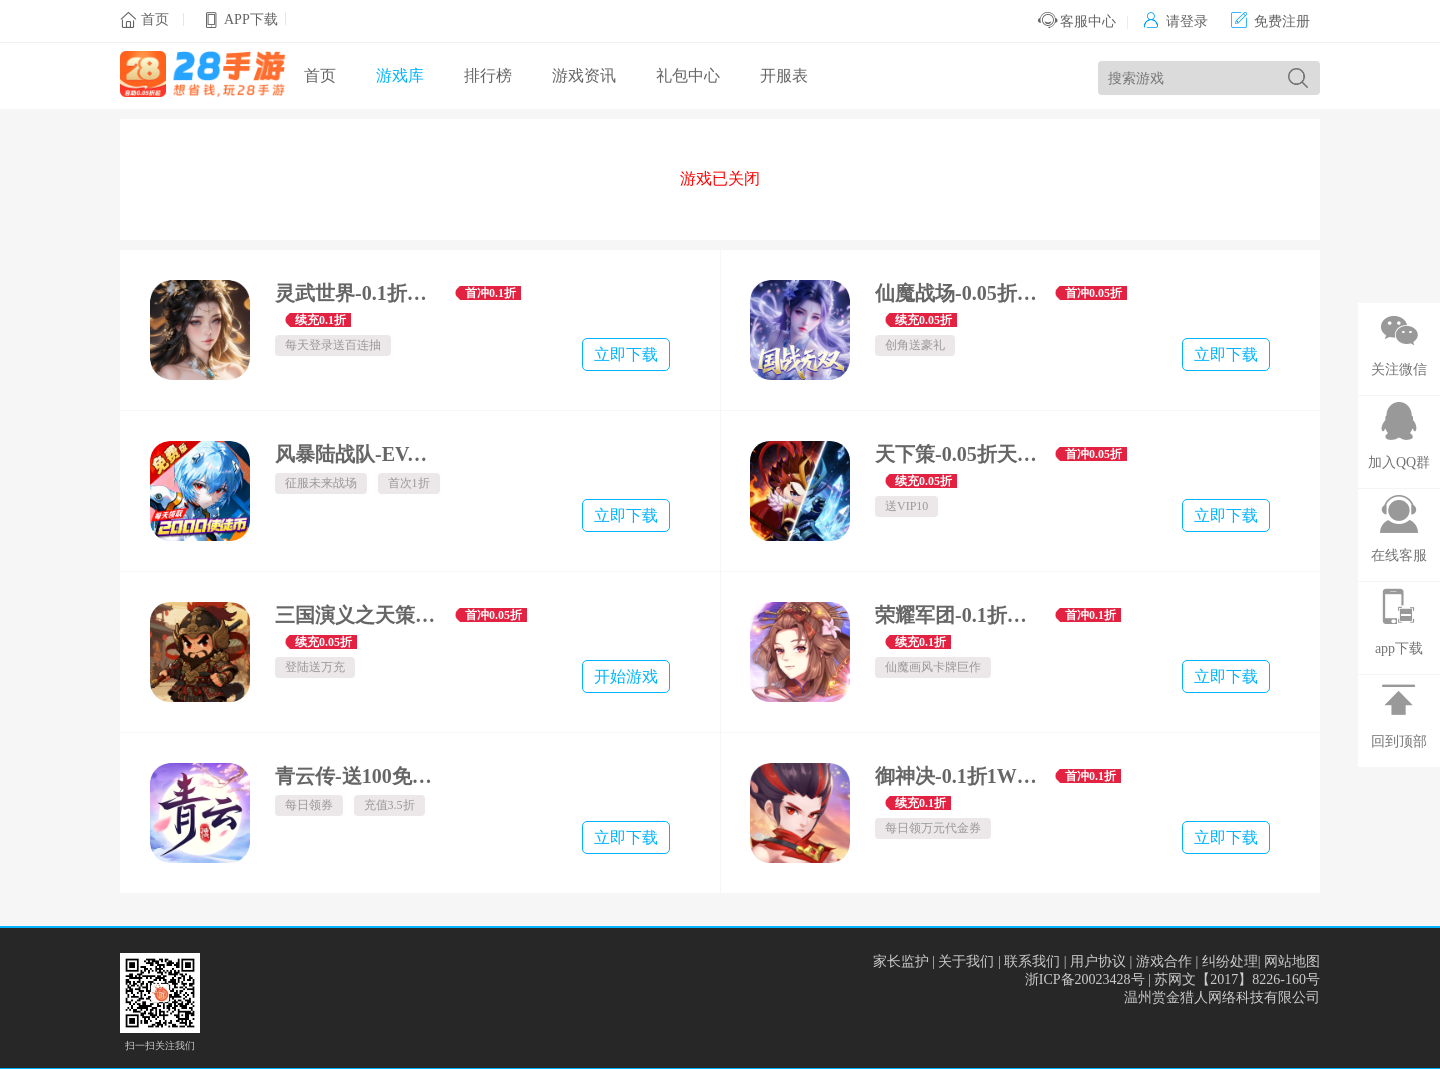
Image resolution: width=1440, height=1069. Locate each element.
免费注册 (1270, 21)
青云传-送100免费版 (357, 776)
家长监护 (901, 961)
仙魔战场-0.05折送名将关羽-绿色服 (957, 293)
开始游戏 (626, 676)
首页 (155, 19)
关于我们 (966, 961)
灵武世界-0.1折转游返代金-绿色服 (357, 293)
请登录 (1175, 21)
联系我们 (1032, 961)
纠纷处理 (1230, 961)
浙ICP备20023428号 (1085, 979)
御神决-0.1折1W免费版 (957, 776)
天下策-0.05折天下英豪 (957, 454)
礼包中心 (688, 75)
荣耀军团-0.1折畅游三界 (957, 615)
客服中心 (1077, 21)
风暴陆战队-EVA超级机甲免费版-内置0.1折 (357, 454)
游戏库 (400, 75)
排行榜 (488, 75)
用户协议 (1098, 961)
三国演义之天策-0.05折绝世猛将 (357, 615)
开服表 (784, 75)
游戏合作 (1164, 961)
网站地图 (1292, 961)
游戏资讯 (584, 75)
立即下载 (626, 354)
